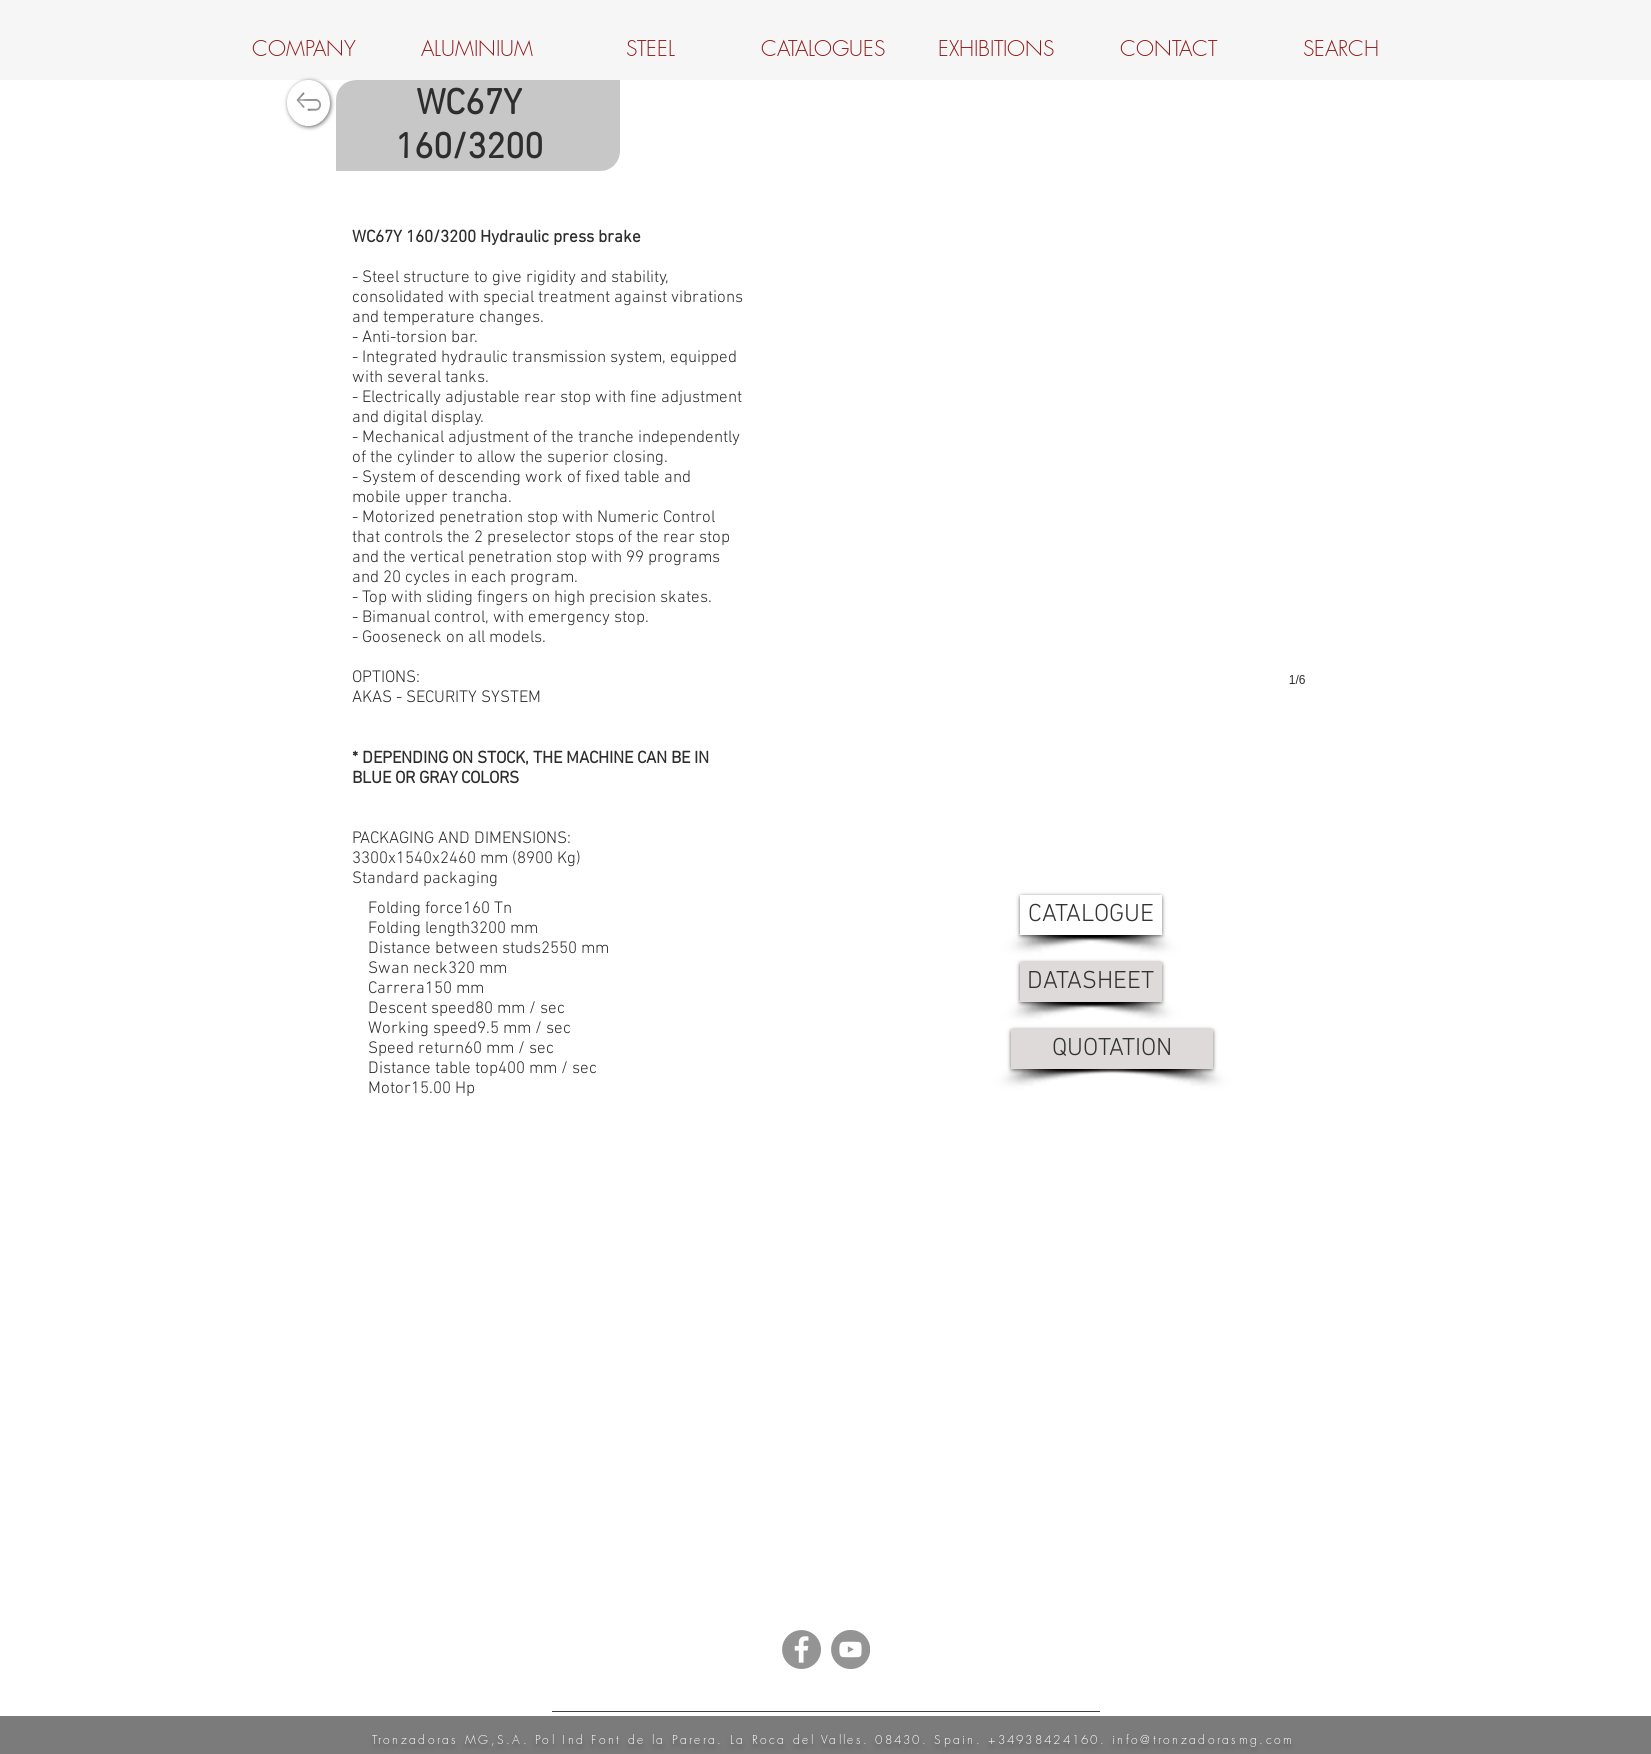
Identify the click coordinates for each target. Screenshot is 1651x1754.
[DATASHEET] (1091, 982)
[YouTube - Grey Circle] (850, 1649)
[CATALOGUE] (1091, 915)
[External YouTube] (826, 1377)
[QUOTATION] (1112, 1049)
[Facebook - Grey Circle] (801, 1649)
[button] (1041, 473)
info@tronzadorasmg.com (1203, 1739)
